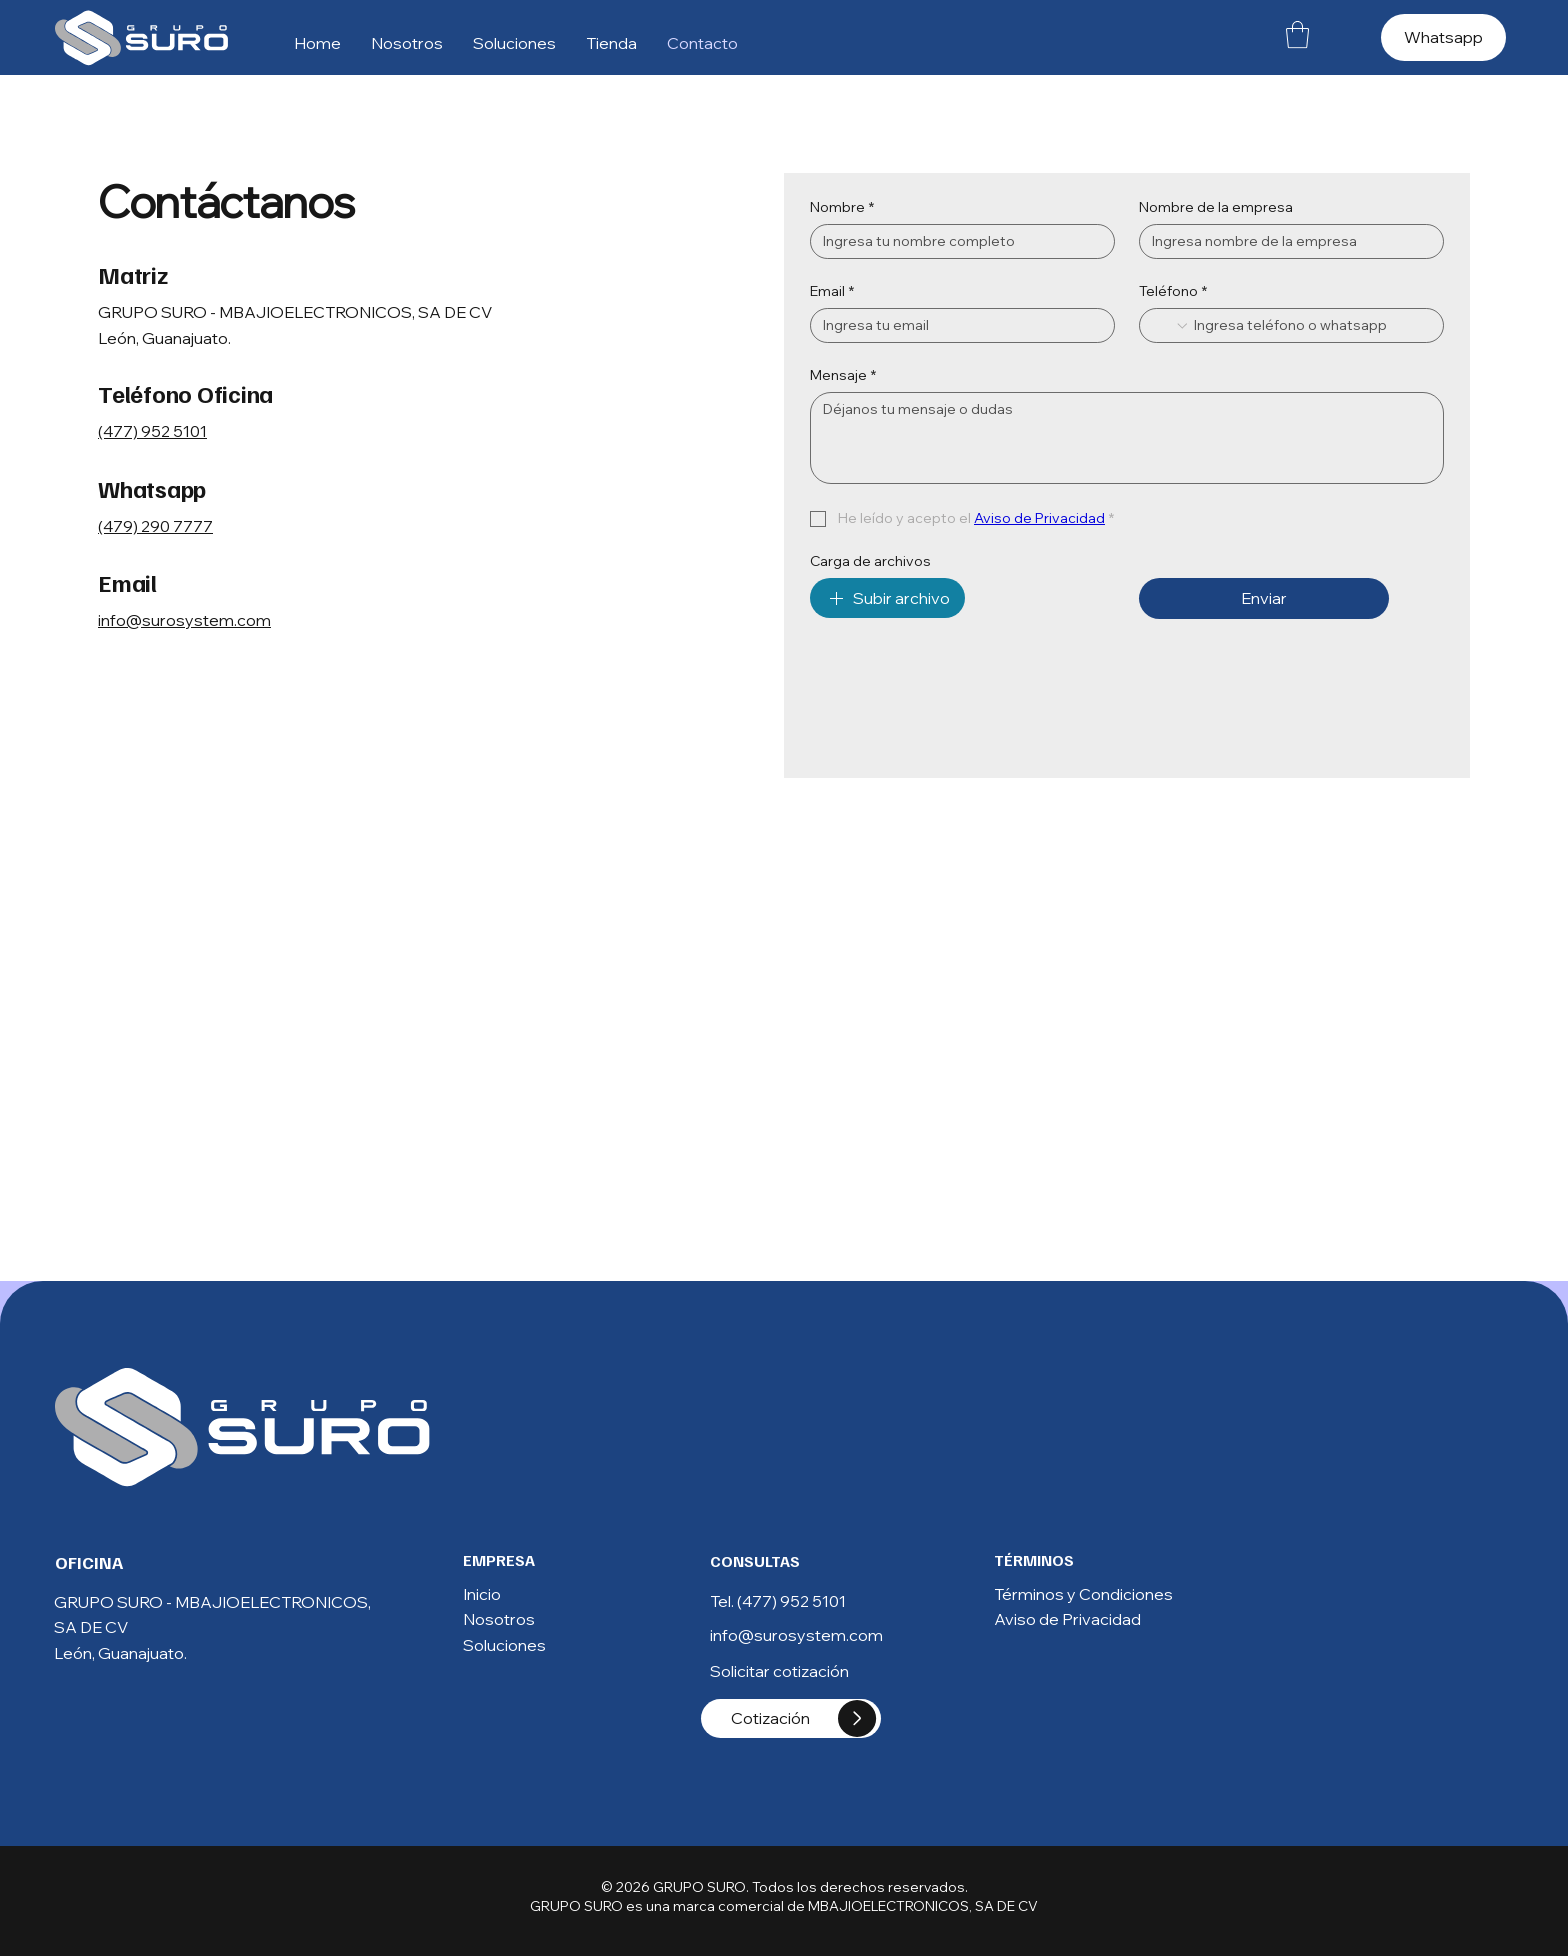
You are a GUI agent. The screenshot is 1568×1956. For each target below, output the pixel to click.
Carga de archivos (870, 561)
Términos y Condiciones (1083, 1594)
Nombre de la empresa (1216, 207)
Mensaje (843, 375)
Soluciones (504, 1645)
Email (832, 291)
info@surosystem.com (184, 620)
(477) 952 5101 (152, 431)
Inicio (482, 1594)
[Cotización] (791, 1718)
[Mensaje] (1127, 438)
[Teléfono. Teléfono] (1310, 325)
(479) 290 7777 (155, 526)
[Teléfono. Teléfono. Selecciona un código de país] (1171, 326)
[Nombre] (956, 241)
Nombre (842, 207)
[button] (1297, 34)
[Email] (956, 325)
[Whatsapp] (1443, 37)
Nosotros (499, 1619)
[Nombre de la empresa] (1285, 241)
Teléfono (1173, 291)
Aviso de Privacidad (1067, 1619)
